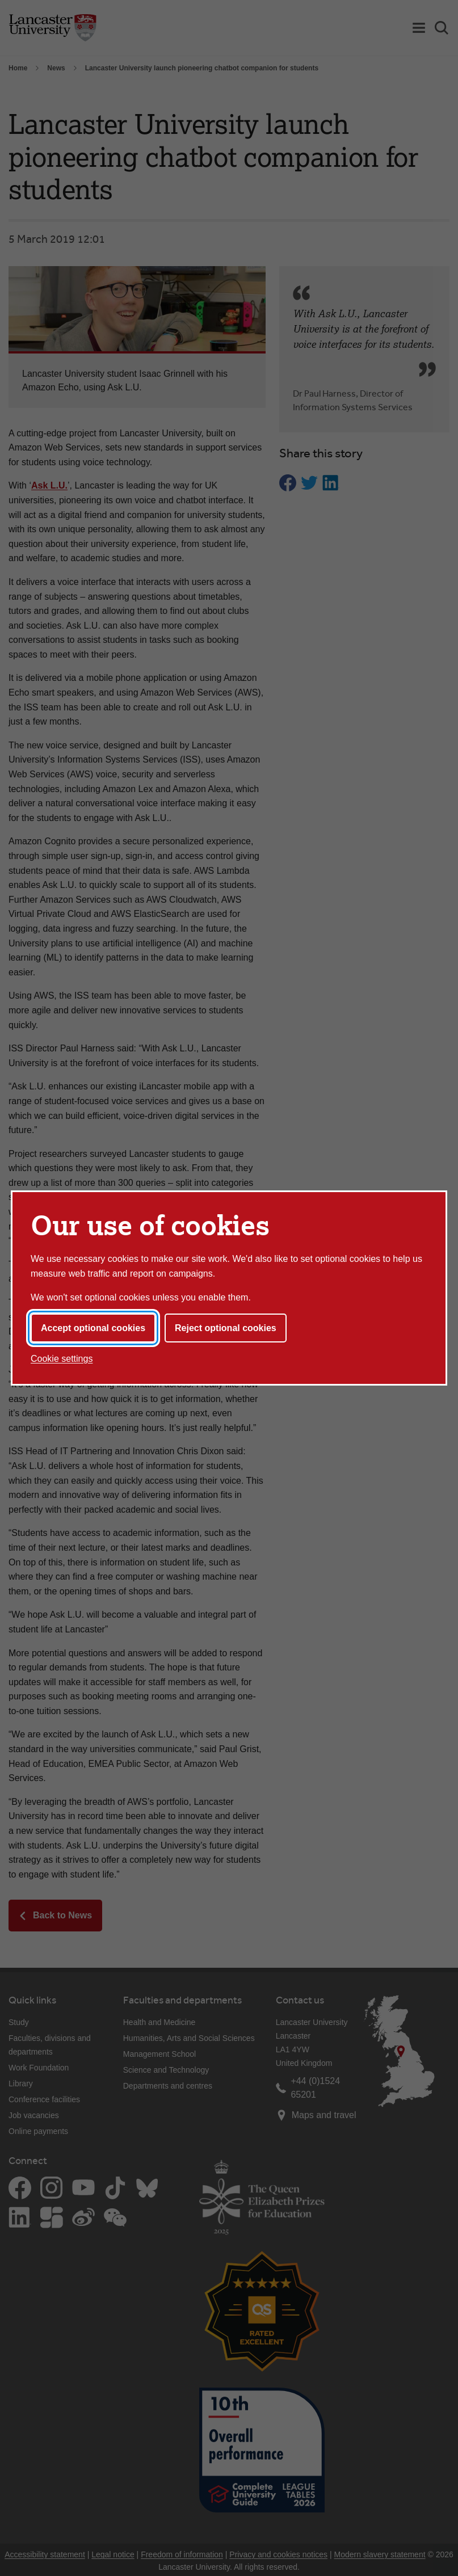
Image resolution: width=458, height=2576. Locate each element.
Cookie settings (62, 1358)
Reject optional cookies (225, 1328)
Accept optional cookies (93, 1328)
